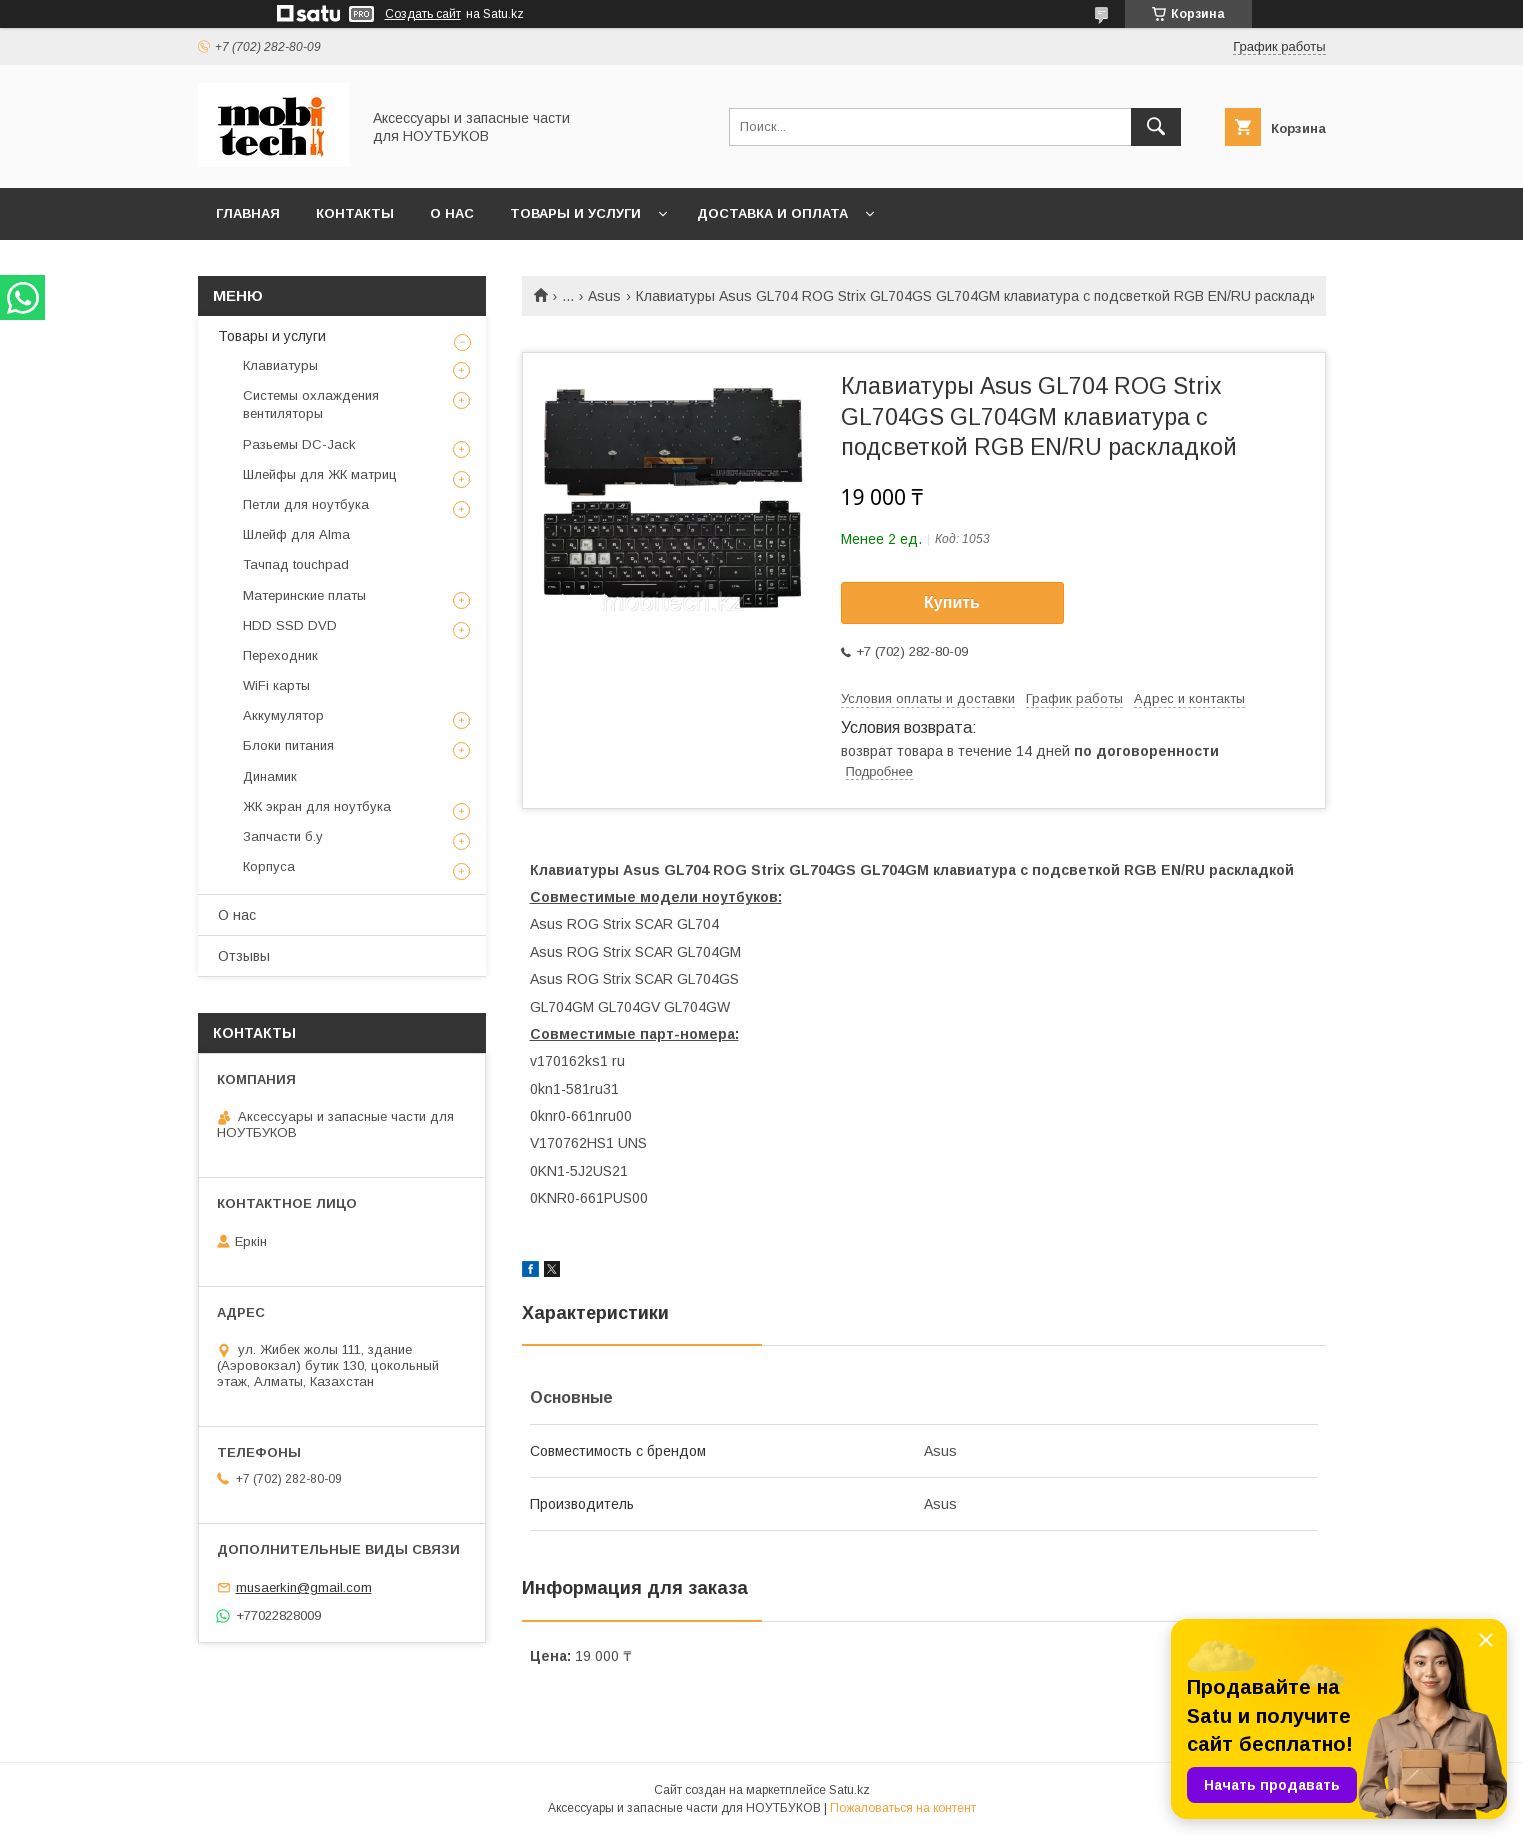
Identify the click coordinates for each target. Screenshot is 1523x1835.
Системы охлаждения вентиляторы (311, 404)
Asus (604, 296)
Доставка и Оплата (772, 213)
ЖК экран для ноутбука (317, 806)
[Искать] (1156, 127)
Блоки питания (288, 745)
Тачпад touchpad (296, 564)
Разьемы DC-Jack (299, 444)
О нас (452, 213)
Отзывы (244, 956)
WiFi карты (276, 685)
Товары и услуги (575, 213)
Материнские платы (304, 595)
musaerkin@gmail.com (304, 1587)
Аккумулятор (283, 715)
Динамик (270, 776)
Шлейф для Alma (296, 534)
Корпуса (269, 866)
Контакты (355, 213)
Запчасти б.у (283, 836)
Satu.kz (849, 1790)
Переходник (280, 655)
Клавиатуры (280, 365)
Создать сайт (423, 14)
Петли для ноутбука (306, 504)
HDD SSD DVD (290, 625)
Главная (248, 213)
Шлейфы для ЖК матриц (320, 474)
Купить (952, 602)
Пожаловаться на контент (903, 1808)
